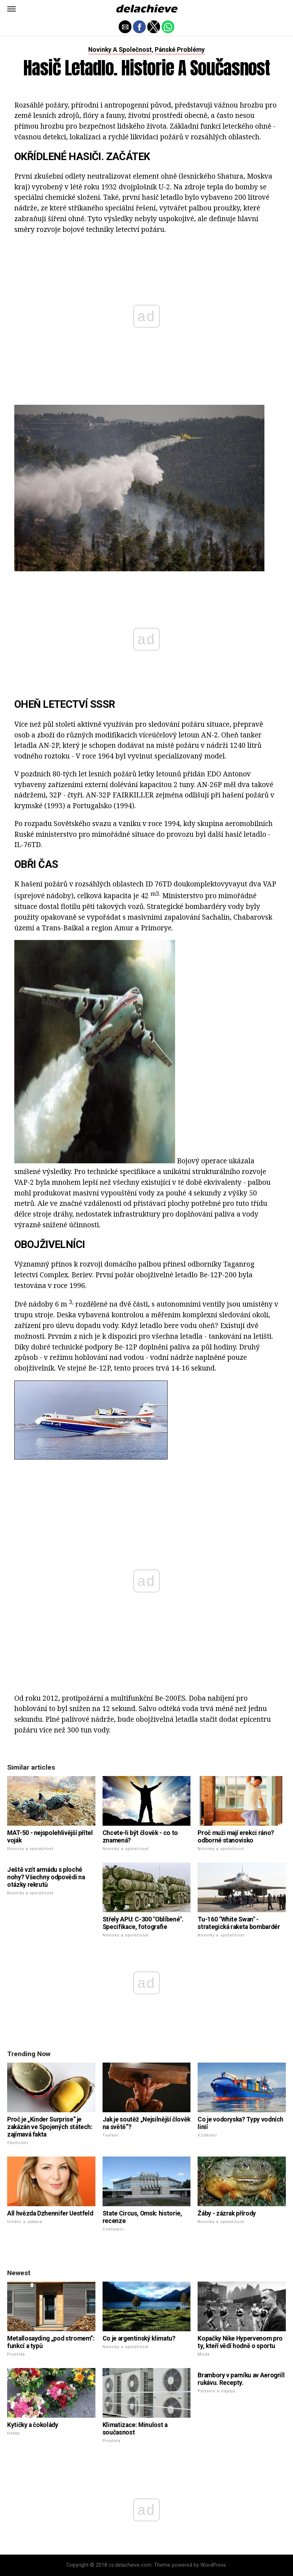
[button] (11, 8)
